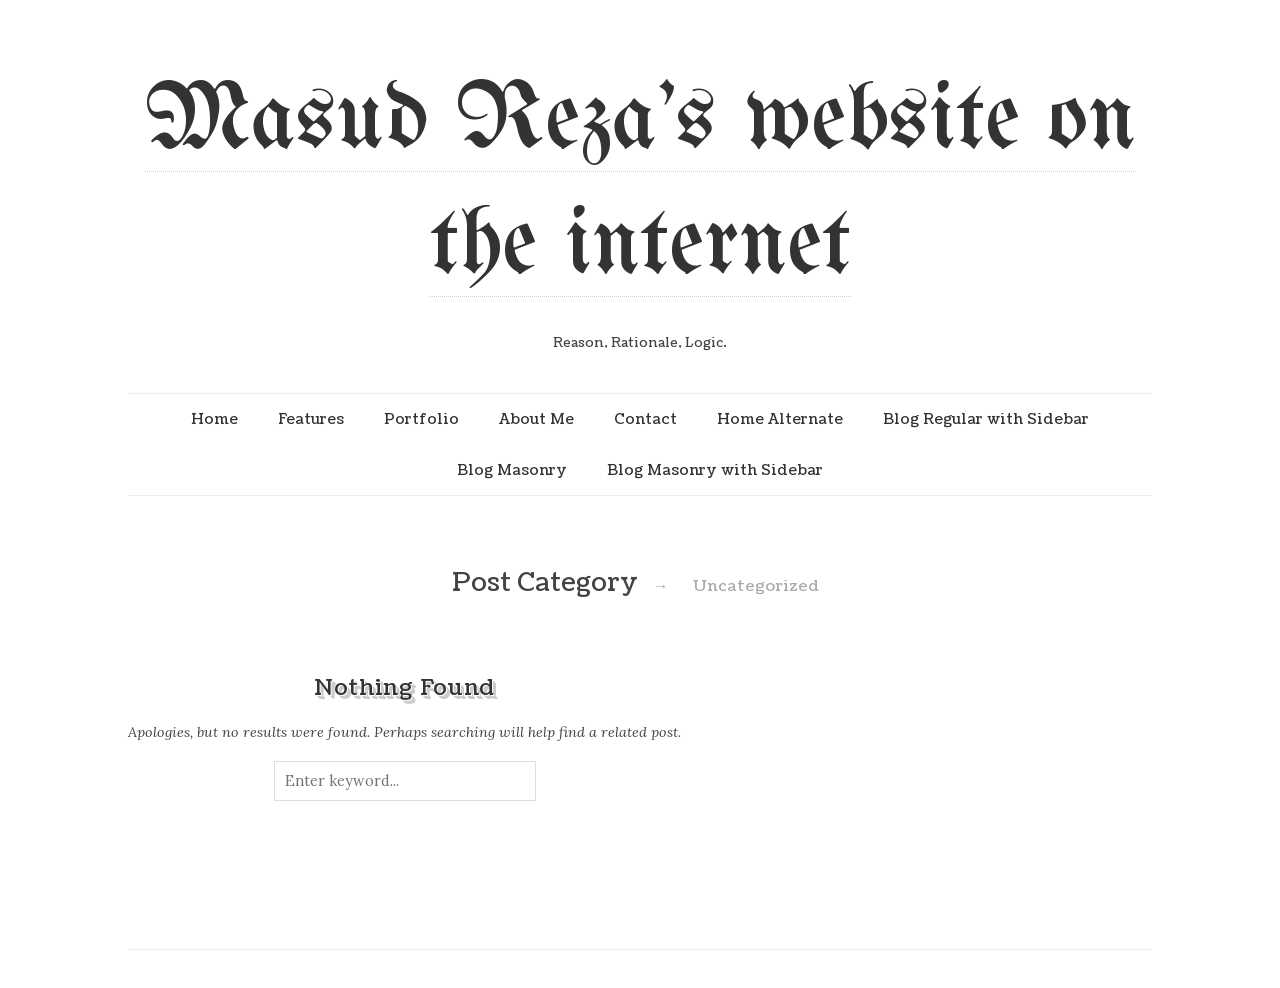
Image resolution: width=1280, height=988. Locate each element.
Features (311, 419)
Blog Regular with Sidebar (986, 419)
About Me (536, 419)
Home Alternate (780, 419)
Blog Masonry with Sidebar (715, 470)
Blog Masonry (512, 470)
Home (214, 419)
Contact (645, 419)
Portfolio (421, 419)
